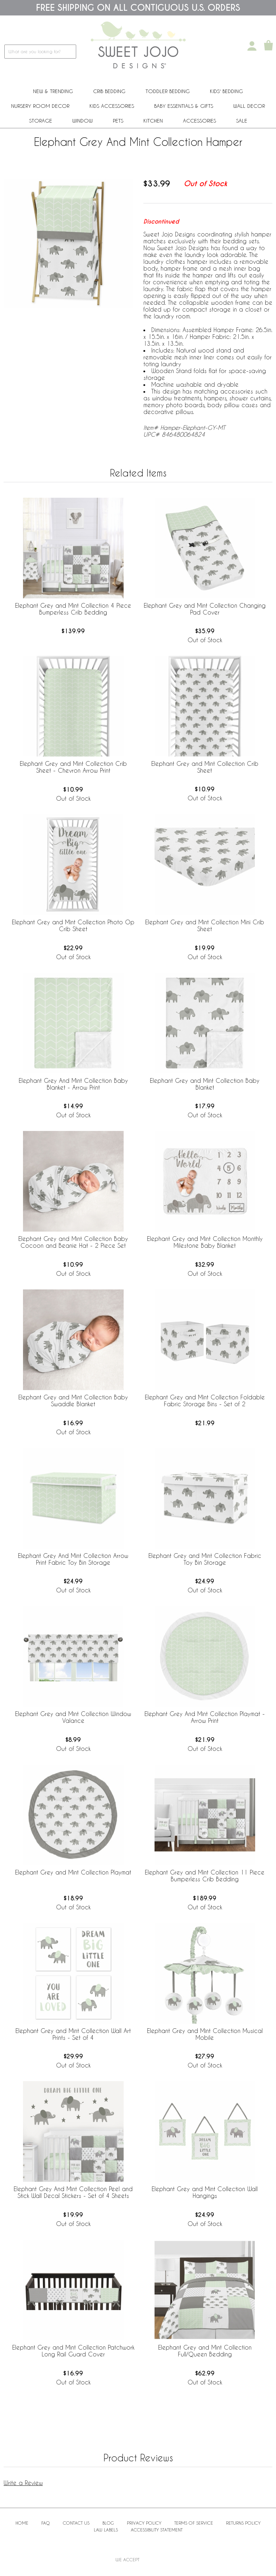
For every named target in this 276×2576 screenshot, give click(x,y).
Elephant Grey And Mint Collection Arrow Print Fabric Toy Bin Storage (73, 1559)
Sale (241, 121)
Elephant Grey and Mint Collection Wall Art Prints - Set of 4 (73, 2034)
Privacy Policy (144, 2522)
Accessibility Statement (157, 2529)
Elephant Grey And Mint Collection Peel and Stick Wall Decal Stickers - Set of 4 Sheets (73, 2192)
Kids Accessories (111, 106)
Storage (40, 121)
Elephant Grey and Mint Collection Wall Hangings (205, 2192)
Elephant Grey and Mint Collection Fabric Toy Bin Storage (204, 1559)
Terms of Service (193, 2522)
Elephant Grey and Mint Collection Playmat (73, 1872)
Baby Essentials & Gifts (183, 106)
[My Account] (252, 46)
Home (21, 2522)
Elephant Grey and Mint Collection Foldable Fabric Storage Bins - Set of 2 (205, 1400)
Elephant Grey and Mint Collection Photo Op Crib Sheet (73, 925)
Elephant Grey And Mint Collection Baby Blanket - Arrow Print (73, 1084)
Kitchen (153, 121)
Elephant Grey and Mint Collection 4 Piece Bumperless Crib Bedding (73, 609)
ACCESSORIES (199, 121)
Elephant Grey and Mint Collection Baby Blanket (204, 1084)
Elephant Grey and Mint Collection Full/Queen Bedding (205, 2351)
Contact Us (76, 2522)
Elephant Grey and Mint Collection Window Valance (73, 1717)
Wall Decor (249, 106)
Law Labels (106, 2529)
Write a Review (23, 2482)
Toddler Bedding (168, 91)
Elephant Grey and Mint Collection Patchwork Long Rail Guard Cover (73, 2351)
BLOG (108, 2522)
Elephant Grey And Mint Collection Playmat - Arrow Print (204, 1717)
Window (82, 121)
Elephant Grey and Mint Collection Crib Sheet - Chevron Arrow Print (73, 767)
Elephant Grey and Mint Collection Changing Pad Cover (205, 609)
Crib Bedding (109, 91)
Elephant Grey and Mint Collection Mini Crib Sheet (204, 925)
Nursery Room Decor (40, 106)
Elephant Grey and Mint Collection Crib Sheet (204, 767)
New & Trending (53, 91)
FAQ (45, 2522)
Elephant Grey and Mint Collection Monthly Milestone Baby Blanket (205, 1242)
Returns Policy (243, 2522)
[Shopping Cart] (268, 46)
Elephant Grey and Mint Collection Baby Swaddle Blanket (73, 1400)
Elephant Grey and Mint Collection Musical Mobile (205, 2034)
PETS (118, 121)
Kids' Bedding (226, 91)
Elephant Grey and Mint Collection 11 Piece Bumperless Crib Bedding (204, 1875)
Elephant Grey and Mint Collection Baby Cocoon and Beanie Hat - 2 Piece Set (73, 1242)
